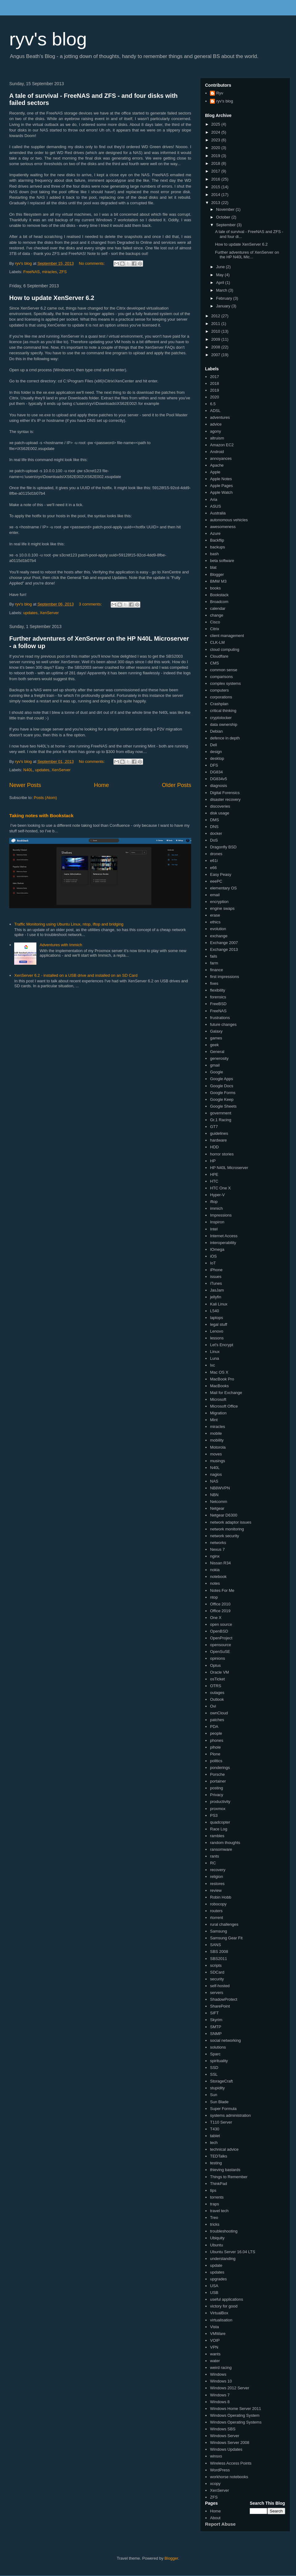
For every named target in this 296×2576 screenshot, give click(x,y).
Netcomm (218, 1501)
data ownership (223, 724)
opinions (217, 1658)
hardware (218, 1140)
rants (214, 1856)
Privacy (216, 1794)
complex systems (225, 683)
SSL (214, 2074)
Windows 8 (220, 2401)
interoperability (223, 1242)
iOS (213, 1256)
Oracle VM (219, 1672)
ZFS (63, 271)
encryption (219, 901)
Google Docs (221, 1086)
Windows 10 (221, 2381)
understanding (222, 2258)
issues (215, 1276)
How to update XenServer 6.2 (51, 297)
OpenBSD (219, 1631)
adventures (220, 417)
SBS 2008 (219, 1951)
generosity (219, 1058)
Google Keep (221, 1099)
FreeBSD (218, 1003)
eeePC (216, 881)
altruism (217, 438)
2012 (216, 316)
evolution (218, 928)
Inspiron (217, 1222)
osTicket (217, 1679)
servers (216, 1992)
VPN (214, 2347)
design (216, 751)
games (216, 1038)
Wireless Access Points (230, 2463)
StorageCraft (221, 2081)
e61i (214, 860)
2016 (216, 179)
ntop (214, 1597)
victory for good (223, 2306)
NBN (214, 1494)
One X (215, 1617)
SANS (215, 1944)
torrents (217, 2197)
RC (213, 1863)
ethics (215, 922)
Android (217, 451)
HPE (214, 1174)
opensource (220, 1644)
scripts (216, 1965)
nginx (215, 1556)
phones (216, 1740)
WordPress (220, 2470)
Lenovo (216, 1331)
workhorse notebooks (229, 2476)
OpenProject (221, 1638)
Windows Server (224, 2435)
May (220, 275)
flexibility (217, 990)
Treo (214, 2217)
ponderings (220, 1767)
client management (227, 635)
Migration (218, 1413)
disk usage (219, 813)
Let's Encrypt (221, 1344)
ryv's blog (48, 39)
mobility (217, 1440)
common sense (223, 670)
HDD (214, 1147)
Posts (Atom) (45, 797)
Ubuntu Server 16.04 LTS (232, 2251)
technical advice (224, 2149)
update (216, 2265)
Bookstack (219, 595)
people (216, 1733)
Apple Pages (221, 485)
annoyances (221, 458)
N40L (28, 770)
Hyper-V (217, 1194)
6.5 (213, 404)
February (224, 298)
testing (216, 2163)
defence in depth (225, 738)
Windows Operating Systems (235, 2422)
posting (216, 1788)
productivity (220, 1801)
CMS (214, 663)
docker (216, 833)
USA (214, 2285)
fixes (214, 983)
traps (214, 2204)
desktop (217, 758)
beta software (222, 560)
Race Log (218, 1829)
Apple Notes (221, 478)
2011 (216, 323)
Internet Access (223, 1236)
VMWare (217, 2333)
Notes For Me (222, 1590)
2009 (216, 339)
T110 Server (221, 2122)
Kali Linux (218, 1304)
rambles (217, 1835)
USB (214, 2292)
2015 (216, 187)
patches (217, 1719)
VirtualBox (219, 2313)
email (215, 895)
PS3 (214, 1815)
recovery (217, 1869)
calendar (217, 608)
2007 (216, 354)
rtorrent (216, 1917)
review (216, 1890)
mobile (216, 1433)
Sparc (215, 2054)
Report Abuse (220, 2524)
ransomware (221, 1849)
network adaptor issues (230, 1522)
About (215, 2518)
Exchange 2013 (224, 949)
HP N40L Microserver (229, 1167)
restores (217, 1883)
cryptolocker (221, 717)
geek (214, 1044)
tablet (215, 2135)
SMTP (215, 2027)
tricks (214, 2224)
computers (219, 690)
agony (215, 431)
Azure (215, 533)
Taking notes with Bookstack (41, 815)
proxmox (217, 1808)
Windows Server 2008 (229, 2442)
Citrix (214, 628)
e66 (213, 867)
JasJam (217, 1290)
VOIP (215, 2340)
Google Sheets (223, 1106)
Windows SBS (222, 2429)
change (216, 615)
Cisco (215, 622)
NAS (214, 1481)
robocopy (218, 1904)
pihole (215, 1747)
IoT (213, 1263)
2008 (216, 347)
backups (217, 547)
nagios (216, 1474)
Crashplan (219, 703)
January (224, 306)
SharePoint (220, 2006)
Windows (218, 2374)
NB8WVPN (220, 1488)
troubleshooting (223, 2231)
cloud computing (224, 649)
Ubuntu (216, 2245)
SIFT (214, 2013)
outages (217, 1692)
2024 (216, 132)
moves (216, 1454)
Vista (214, 2326)
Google (216, 1072)
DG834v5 (218, 778)
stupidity (217, 2088)
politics (216, 1760)
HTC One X (220, 1188)
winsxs (216, 2456)
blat (213, 567)
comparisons (221, 676)
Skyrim (216, 2019)
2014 (216, 194)
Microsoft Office (224, 1406)
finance (216, 970)
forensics (218, 997)
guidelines (219, 1133)
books (215, 588)
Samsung (218, 1931)
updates (30, 612)
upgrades (218, 2279)
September (226, 225)
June (221, 266)
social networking (225, 2040)
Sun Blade (219, 2102)
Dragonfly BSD (223, 847)
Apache (217, 465)
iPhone (216, 1269)
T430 (214, 2129)
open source (221, 1624)
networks (218, 1542)
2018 (216, 163)
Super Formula (223, 2108)
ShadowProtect (223, 1999)
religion (216, 1876)
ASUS (215, 506)
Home (101, 785)
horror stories (222, 1154)
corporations (221, 697)
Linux (215, 1351)
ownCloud (219, 1713)
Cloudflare (219, 656)
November (226, 209)
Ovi (213, 1706)
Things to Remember (228, 2176)
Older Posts (176, 785)
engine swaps (222, 908)
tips (213, 2190)
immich (216, 1208)
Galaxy (216, 1031)
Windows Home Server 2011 (235, 2408)
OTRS (215, 1685)
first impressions (224, 976)
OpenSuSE (220, 1651)
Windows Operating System (234, 2415)
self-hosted (220, 1985)
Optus (215, 1665)
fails (213, 956)
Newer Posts (25, 785)
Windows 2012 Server (229, 2388)
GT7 (214, 1126)
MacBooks (219, 1386)
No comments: (92, 263)
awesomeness (223, 526)
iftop (214, 1201)
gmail (215, 1065)
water (215, 2360)
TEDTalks (218, 2156)
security (217, 1979)
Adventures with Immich (60, 945)
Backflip (217, 540)
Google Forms (222, 1092)
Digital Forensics (225, 792)
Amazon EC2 (222, 445)
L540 (214, 1311)
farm (214, 963)
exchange (218, 936)
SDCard (217, 1972)
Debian (216, 731)
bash (214, 553)
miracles (49, 271)
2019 (216, 155)
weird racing (221, 2367)
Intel (214, 1229)
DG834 (216, 772)
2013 (216, 202)
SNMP (216, 2033)
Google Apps (221, 1078)
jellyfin (215, 1297)
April (220, 282)
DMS (214, 820)
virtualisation (221, 2320)
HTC (214, 1181)
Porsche (217, 1774)
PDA (214, 1726)
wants (215, 2354)
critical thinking (223, 710)
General (217, 1051)
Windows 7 (220, 2395)
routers (216, 1910)
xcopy (215, 2483)
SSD (214, 2067)
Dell (213, 745)
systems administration (230, 2115)
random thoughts (225, 1842)
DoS (214, 840)
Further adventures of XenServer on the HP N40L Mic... (247, 255)
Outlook (217, 1699)
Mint (214, 1419)
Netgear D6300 (223, 1515)
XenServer (49, 612)
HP (213, 1161)
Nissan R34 (220, 1563)
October (224, 217)
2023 (216, 140)
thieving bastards (225, 2169)
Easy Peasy (220, 874)
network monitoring (227, 1529)
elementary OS (223, 888)
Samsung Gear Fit (226, 1938)
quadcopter (220, 1822)
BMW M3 (218, 581)
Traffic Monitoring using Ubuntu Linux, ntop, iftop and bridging (68, 924)
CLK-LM (217, 642)
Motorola (218, 1447)
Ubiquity (217, 2238)
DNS (214, 826)
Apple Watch (221, 492)
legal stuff (218, 1324)
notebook (218, 1576)
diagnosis (218, 785)
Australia (218, 513)
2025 (216, 124)
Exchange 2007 (224, 942)
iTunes (216, 1283)
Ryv (219, 93)
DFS (214, 765)
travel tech (219, 2210)
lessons (217, 1338)
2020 (216, 147)
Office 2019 (220, 1610)
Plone (215, 1754)
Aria (213, 499)
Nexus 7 (217, 1549)
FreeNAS (31, 271)
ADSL (215, 410)
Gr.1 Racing (220, 1119)
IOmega (217, 1249)
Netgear (217, 1508)
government (220, 1113)
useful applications (226, 2299)
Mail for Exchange (226, 1392)
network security (224, 1536)
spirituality (219, 2060)
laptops (216, 1317)
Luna (214, 1358)
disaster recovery (225, 799)
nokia (215, 1569)
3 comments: (91, 604)
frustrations (220, 1017)
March (222, 290)
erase (215, 915)
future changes (223, 1024)
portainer (218, 1781)
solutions (218, 2047)
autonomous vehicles (229, 520)
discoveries (220, 806)
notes (215, 1583)
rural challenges (224, 1924)
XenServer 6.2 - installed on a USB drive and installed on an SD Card (76, 975)
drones (216, 853)
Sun (213, 2094)
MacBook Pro (222, 1379)
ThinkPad (218, 2183)
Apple (215, 472)
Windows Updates (226, 2449)
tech (214, 2142)
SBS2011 (218, 1958)
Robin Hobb (220, 1897)
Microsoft (218, 1399)
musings (217, 1461)
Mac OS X (219, 1372)
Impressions (221, 1215)
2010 (216, 331)
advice (216, 424)
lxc (212, 1365)
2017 (216, 171)
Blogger (217, 574)
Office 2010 (220, 1604)
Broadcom (219, 601)
